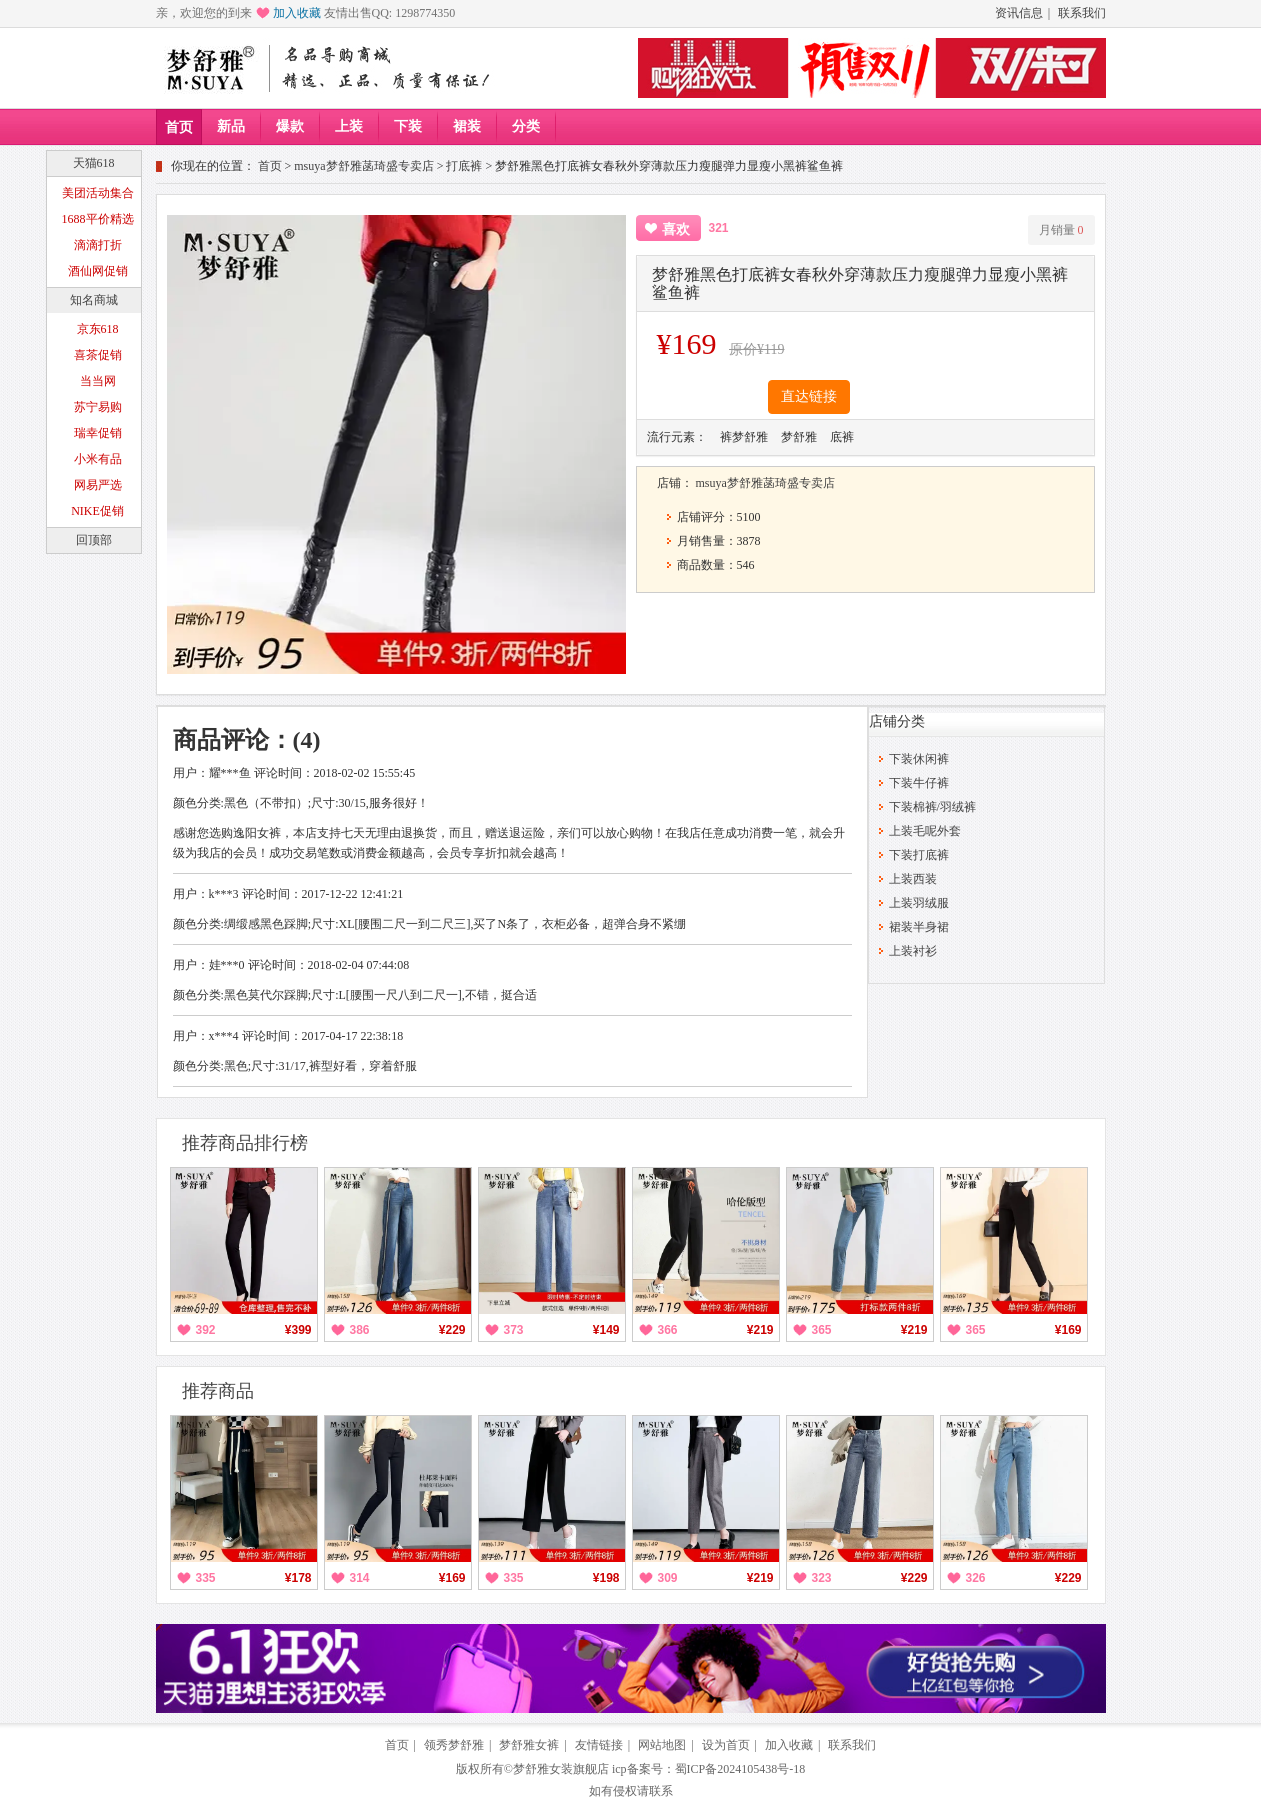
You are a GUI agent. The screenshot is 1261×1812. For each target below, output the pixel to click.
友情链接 (599, 1745)
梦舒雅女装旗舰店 (561, 1769)
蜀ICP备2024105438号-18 (740, 1769)
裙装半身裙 (919, 927)
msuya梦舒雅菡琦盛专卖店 (363, 166)
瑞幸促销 (98, 433)
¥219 (760, 1330)
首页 (179, 127)
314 (360, 1578)
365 (822, 1330)
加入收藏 (297, 13)
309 (668, 1578)
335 (206, 1578)
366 (668, 1330)
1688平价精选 (98, 219)
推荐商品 (218, 1391)
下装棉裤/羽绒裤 (932, 807)
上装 (349, 126)
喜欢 (676, 229)
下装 (408, 126)
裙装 (467, 126)
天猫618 (94, 163)
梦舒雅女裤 (529, 1745)
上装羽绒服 (919, 903)
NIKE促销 (97, 511)
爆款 (290, 126)
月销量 (1061, 230)
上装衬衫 (913, 951)
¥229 (452, 1330)
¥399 (298, 1330)
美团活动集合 (98, 193)
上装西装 (913, 879)
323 (822, 1578)
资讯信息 (1019, 13)
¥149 (606, 1330)
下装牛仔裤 (919, 783)
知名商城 (94, 300)
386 (360, 1330)
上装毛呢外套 (925, 831)
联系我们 (1082, 13)
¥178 (298, 1578)
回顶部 (94, 540)
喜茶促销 (98, 355)
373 (514, 1330)
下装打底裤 (919, 855)
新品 (231, 126)
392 (206, 1330)
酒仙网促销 (98, 271)
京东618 (98, 329)
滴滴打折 (98, 245)
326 (976, 1578)
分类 (526, 126)
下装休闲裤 (919, 759)
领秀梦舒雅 (454, 1745)
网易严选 (98, 485)
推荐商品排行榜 (245, 1143)
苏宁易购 (98, 407)
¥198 (606, 1578)
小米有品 (98, 459)
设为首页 (726, 1745)
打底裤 (464, 166)
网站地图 (662, 1745)
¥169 (1068, 1330)
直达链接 (809, 396)
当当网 (98, 381)
